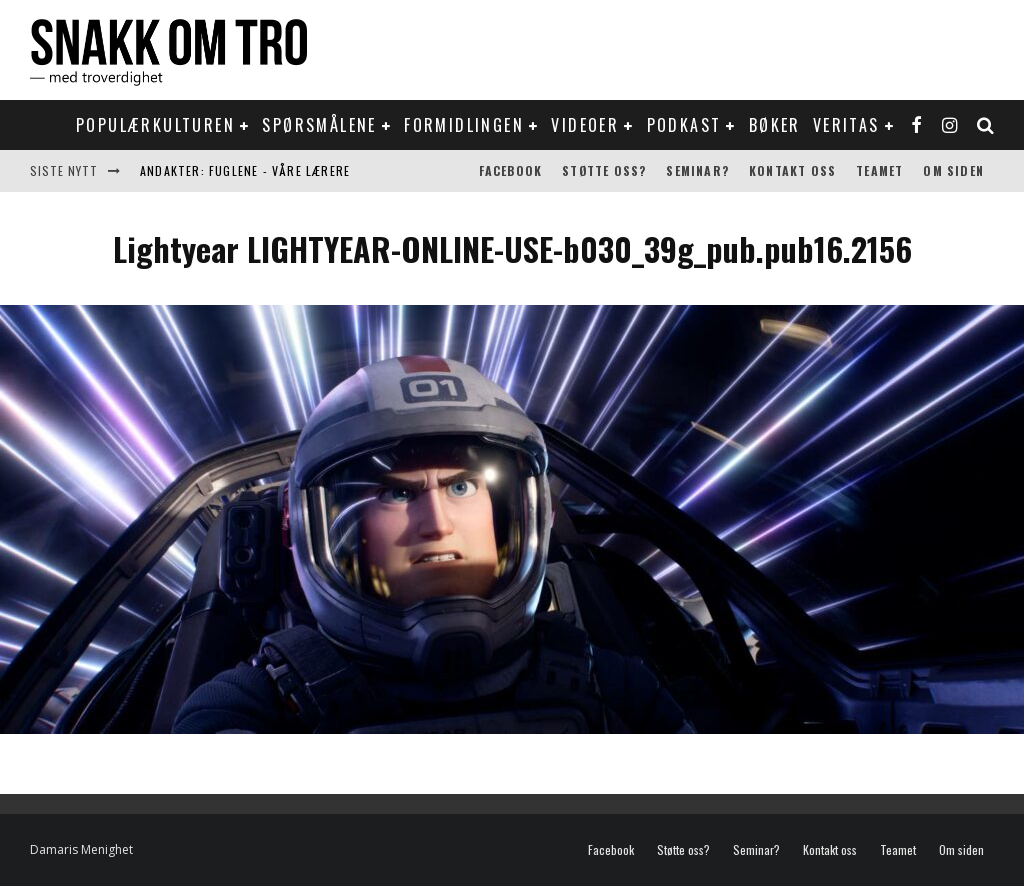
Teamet (879, 170)
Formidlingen (464, 125)
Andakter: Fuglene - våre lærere (245, 170)
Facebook (511, 170)
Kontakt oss (792, 170)
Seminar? (697, 170)
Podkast (684, 125)
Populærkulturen (155, 125)
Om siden (953, 170)
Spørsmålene (319, 125)
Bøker (775, 125)
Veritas (846, 125)
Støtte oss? (604, 170)
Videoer (585, 125)
